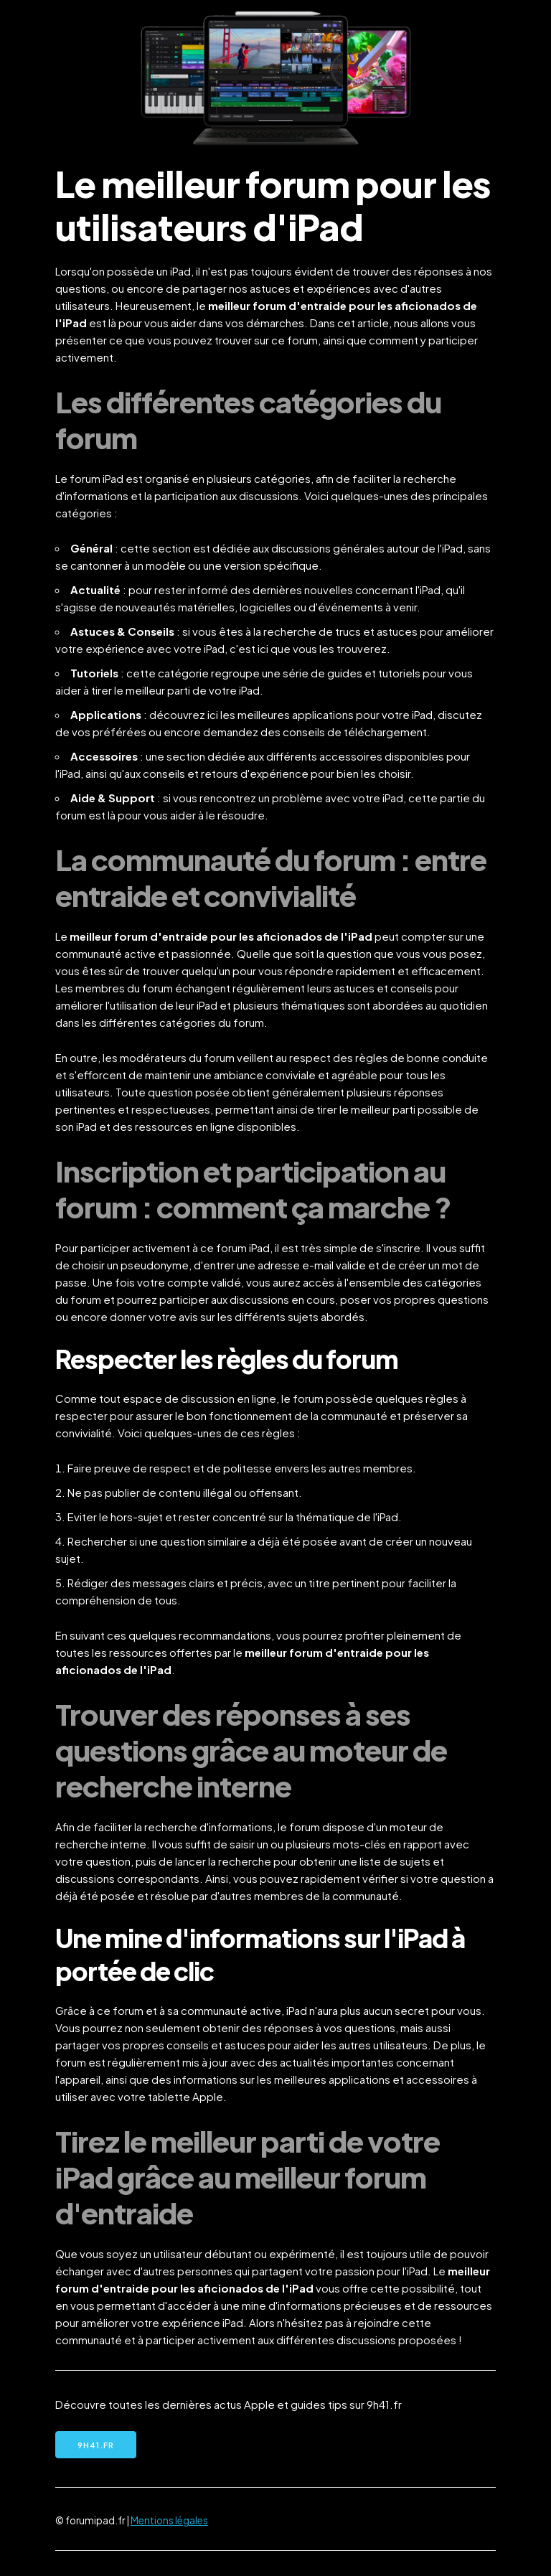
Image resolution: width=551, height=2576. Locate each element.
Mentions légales (169, 2520)
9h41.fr (95, 2445)
